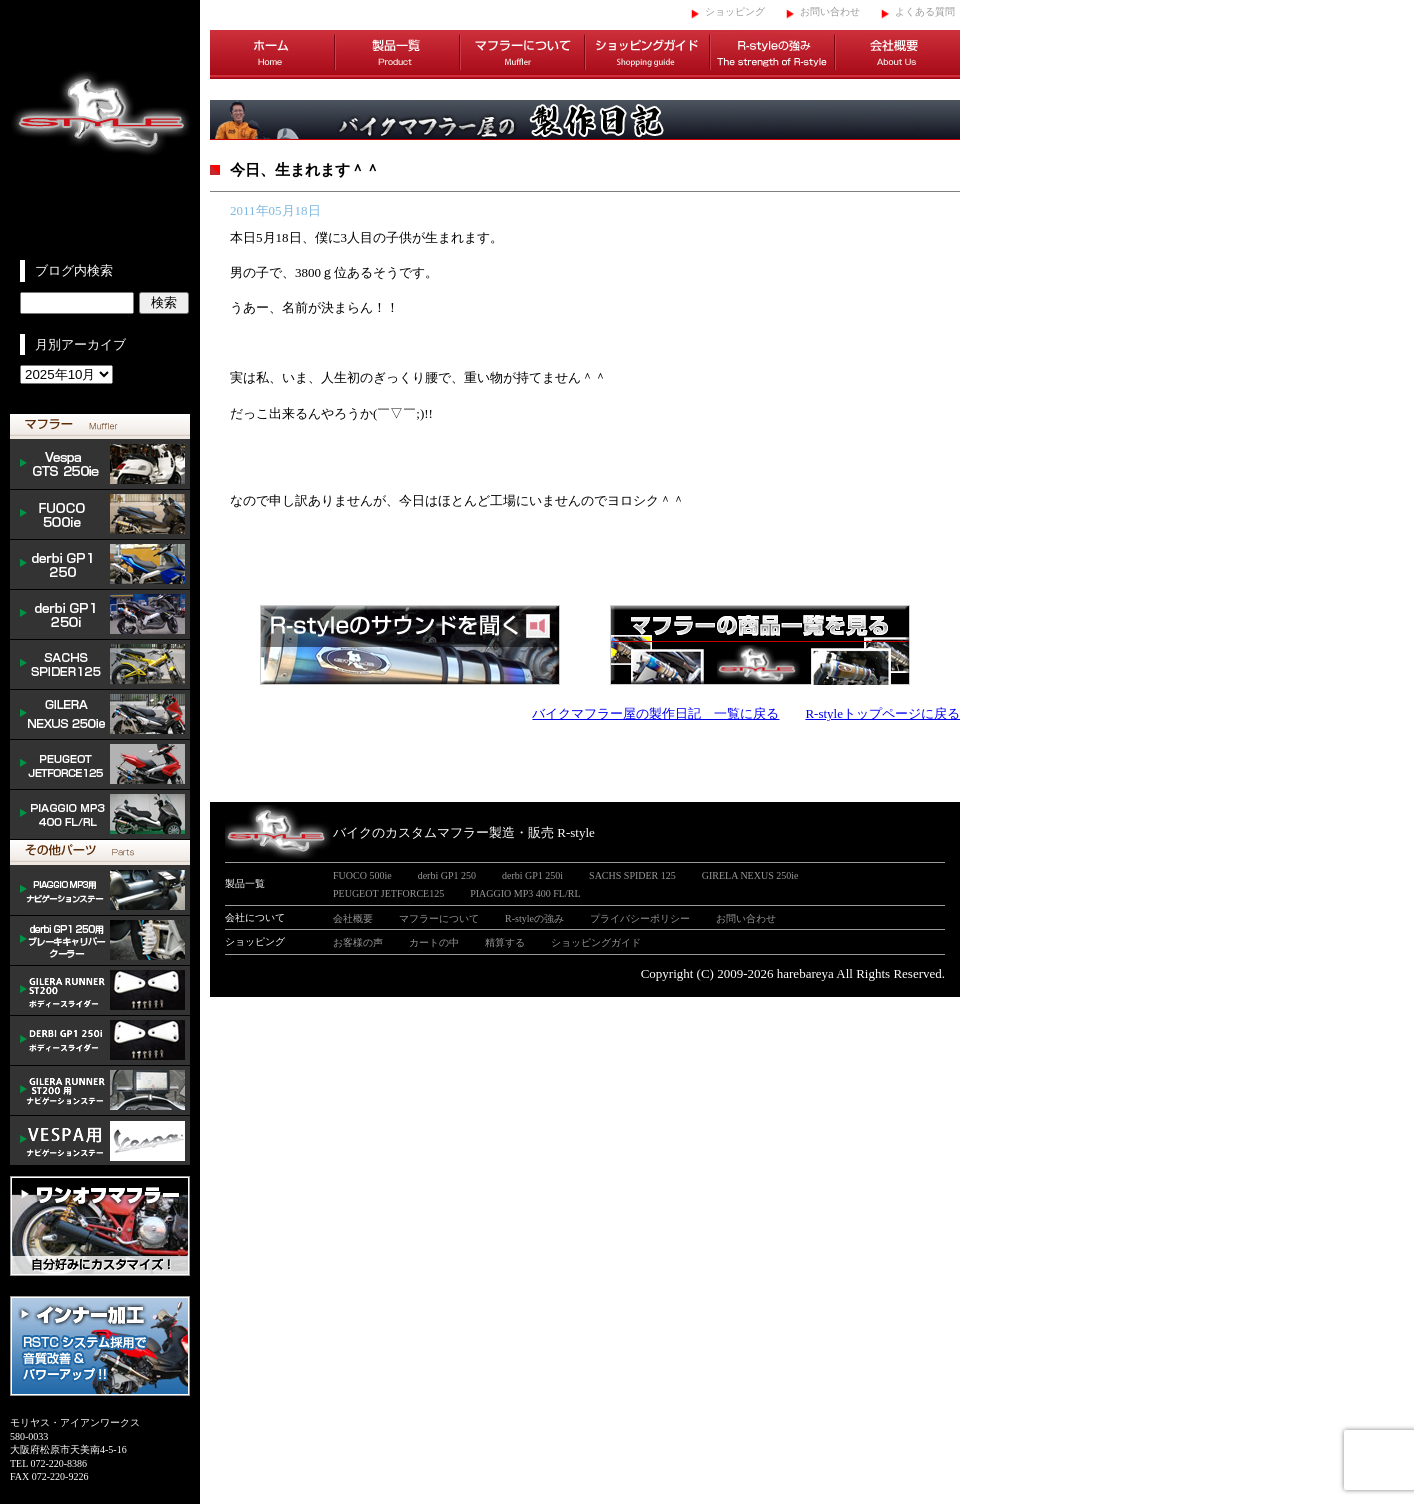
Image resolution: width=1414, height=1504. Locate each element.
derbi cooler (100, 941)
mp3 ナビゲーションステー (100, 891)
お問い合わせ (830, 11)
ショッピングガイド (647, 55)
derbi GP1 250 (100, 565)
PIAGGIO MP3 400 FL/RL (100, 815)
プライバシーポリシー (640, 918)
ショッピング (735, 11)
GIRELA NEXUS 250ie (750, 875)
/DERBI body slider (100, 1041)
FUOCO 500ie (100, 515)
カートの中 (434, 942)
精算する (505, 942)
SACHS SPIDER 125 (100, 665)
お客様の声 (358, 942)
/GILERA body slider (100, 991)
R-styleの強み (772, 55)
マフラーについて (522, 55)
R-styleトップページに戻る (882, 713)
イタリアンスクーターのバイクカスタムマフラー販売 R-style (100, 130)
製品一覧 (397, 55)
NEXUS (100, 715)
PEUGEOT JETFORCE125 (100, 765)
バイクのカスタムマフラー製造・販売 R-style (464, 832)
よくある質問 (925, 11)
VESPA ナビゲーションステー (100, 1141)
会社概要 (897, 55)
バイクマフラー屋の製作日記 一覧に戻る (655, 713)
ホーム (272, 55)
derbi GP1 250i (100, 615)
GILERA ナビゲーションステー (100, 1091)
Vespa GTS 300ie (100, 465)
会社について (255, 917)
